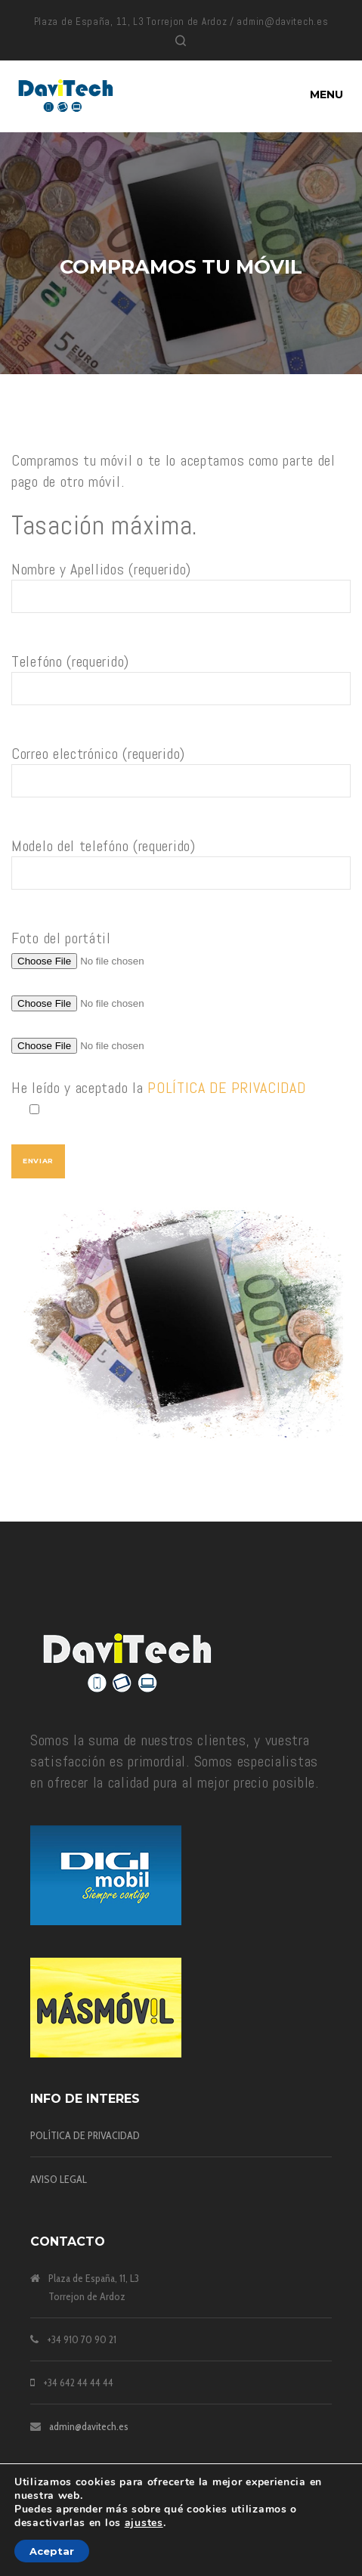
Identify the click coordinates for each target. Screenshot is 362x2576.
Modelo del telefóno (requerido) (181, 870)
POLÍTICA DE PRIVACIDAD (226, 1088)
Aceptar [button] (51, 2551)
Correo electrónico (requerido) (181, 778)
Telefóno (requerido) (181, 686)
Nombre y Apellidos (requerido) (181, 593)
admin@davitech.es (88, 2426)
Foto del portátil (61, 938)
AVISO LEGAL (58, 2179)
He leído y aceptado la (181, 1098)
